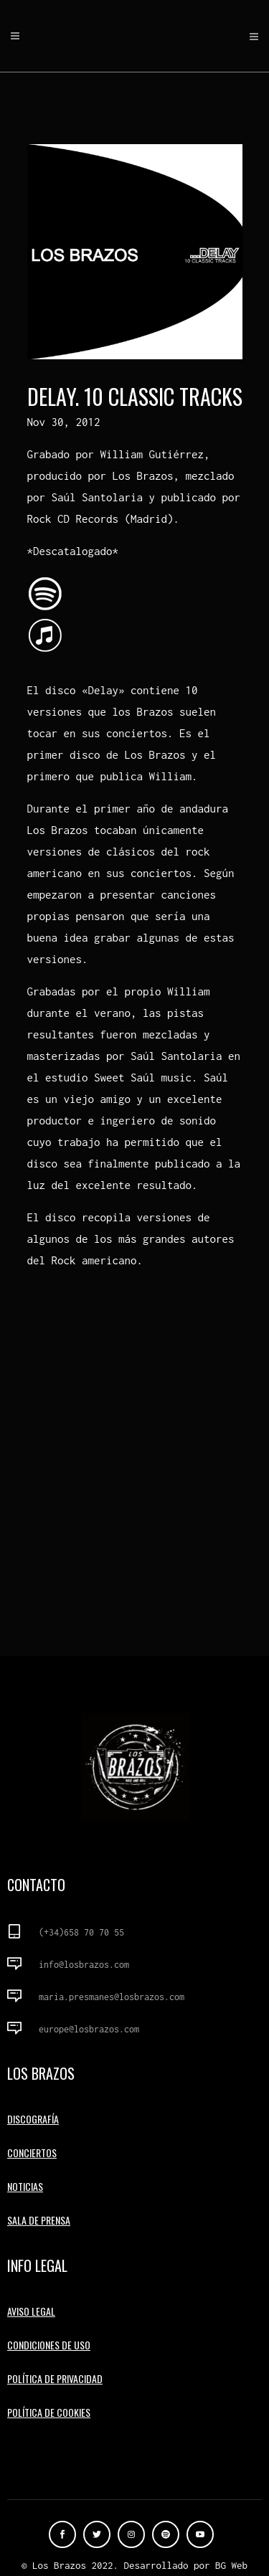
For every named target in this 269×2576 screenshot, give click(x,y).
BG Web (231, 2565)
